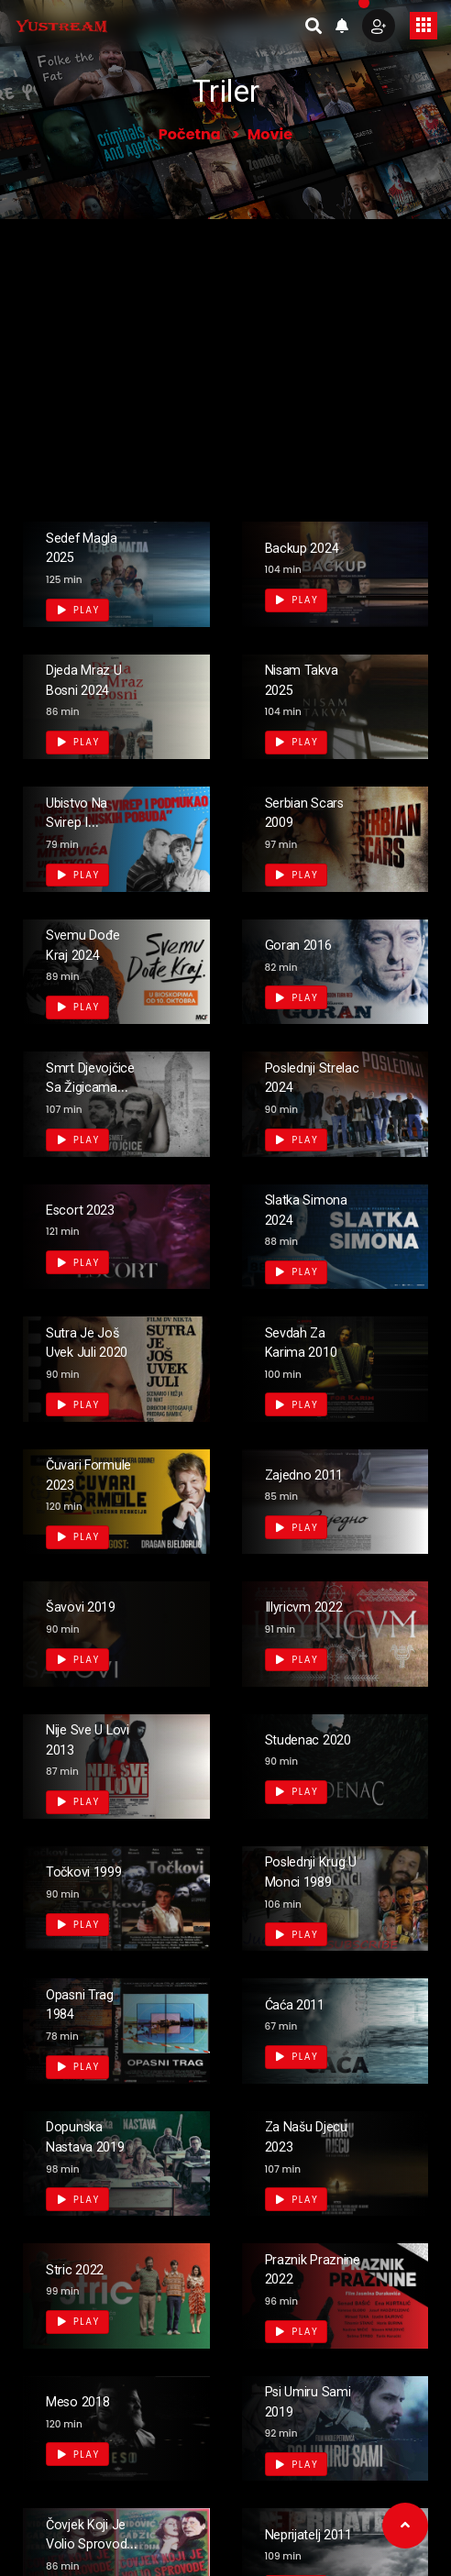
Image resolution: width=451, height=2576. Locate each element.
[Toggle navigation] (423, 25)
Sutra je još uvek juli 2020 (89, 1351)
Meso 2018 (85, 2400)
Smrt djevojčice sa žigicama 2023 (92, 1096)
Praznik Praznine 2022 (295, 2278)
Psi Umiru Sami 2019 (302, 2400)
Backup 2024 (310, 546)
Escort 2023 (88, 1208)
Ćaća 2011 (301, 2003)
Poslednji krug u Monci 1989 (311, 1880)
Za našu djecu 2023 (304, 2135)
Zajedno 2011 (313, 1473)
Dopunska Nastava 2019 (94, 2135)
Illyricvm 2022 (313, 1605)
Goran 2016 (305, 943)
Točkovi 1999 (92, 1870)
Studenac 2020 (298, 1738)
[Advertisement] (225, 356)
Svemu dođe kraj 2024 (91, 943)
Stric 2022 (81, 2268)
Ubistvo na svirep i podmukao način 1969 (85, 831)
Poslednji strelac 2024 (309, 1076)
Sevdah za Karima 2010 (308, 1341)
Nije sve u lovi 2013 (81, 1738)
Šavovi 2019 (88, 1605)
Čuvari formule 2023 (94, 1473)
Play (79, 610)
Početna (190, 134)
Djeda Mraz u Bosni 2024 (92, 679)
